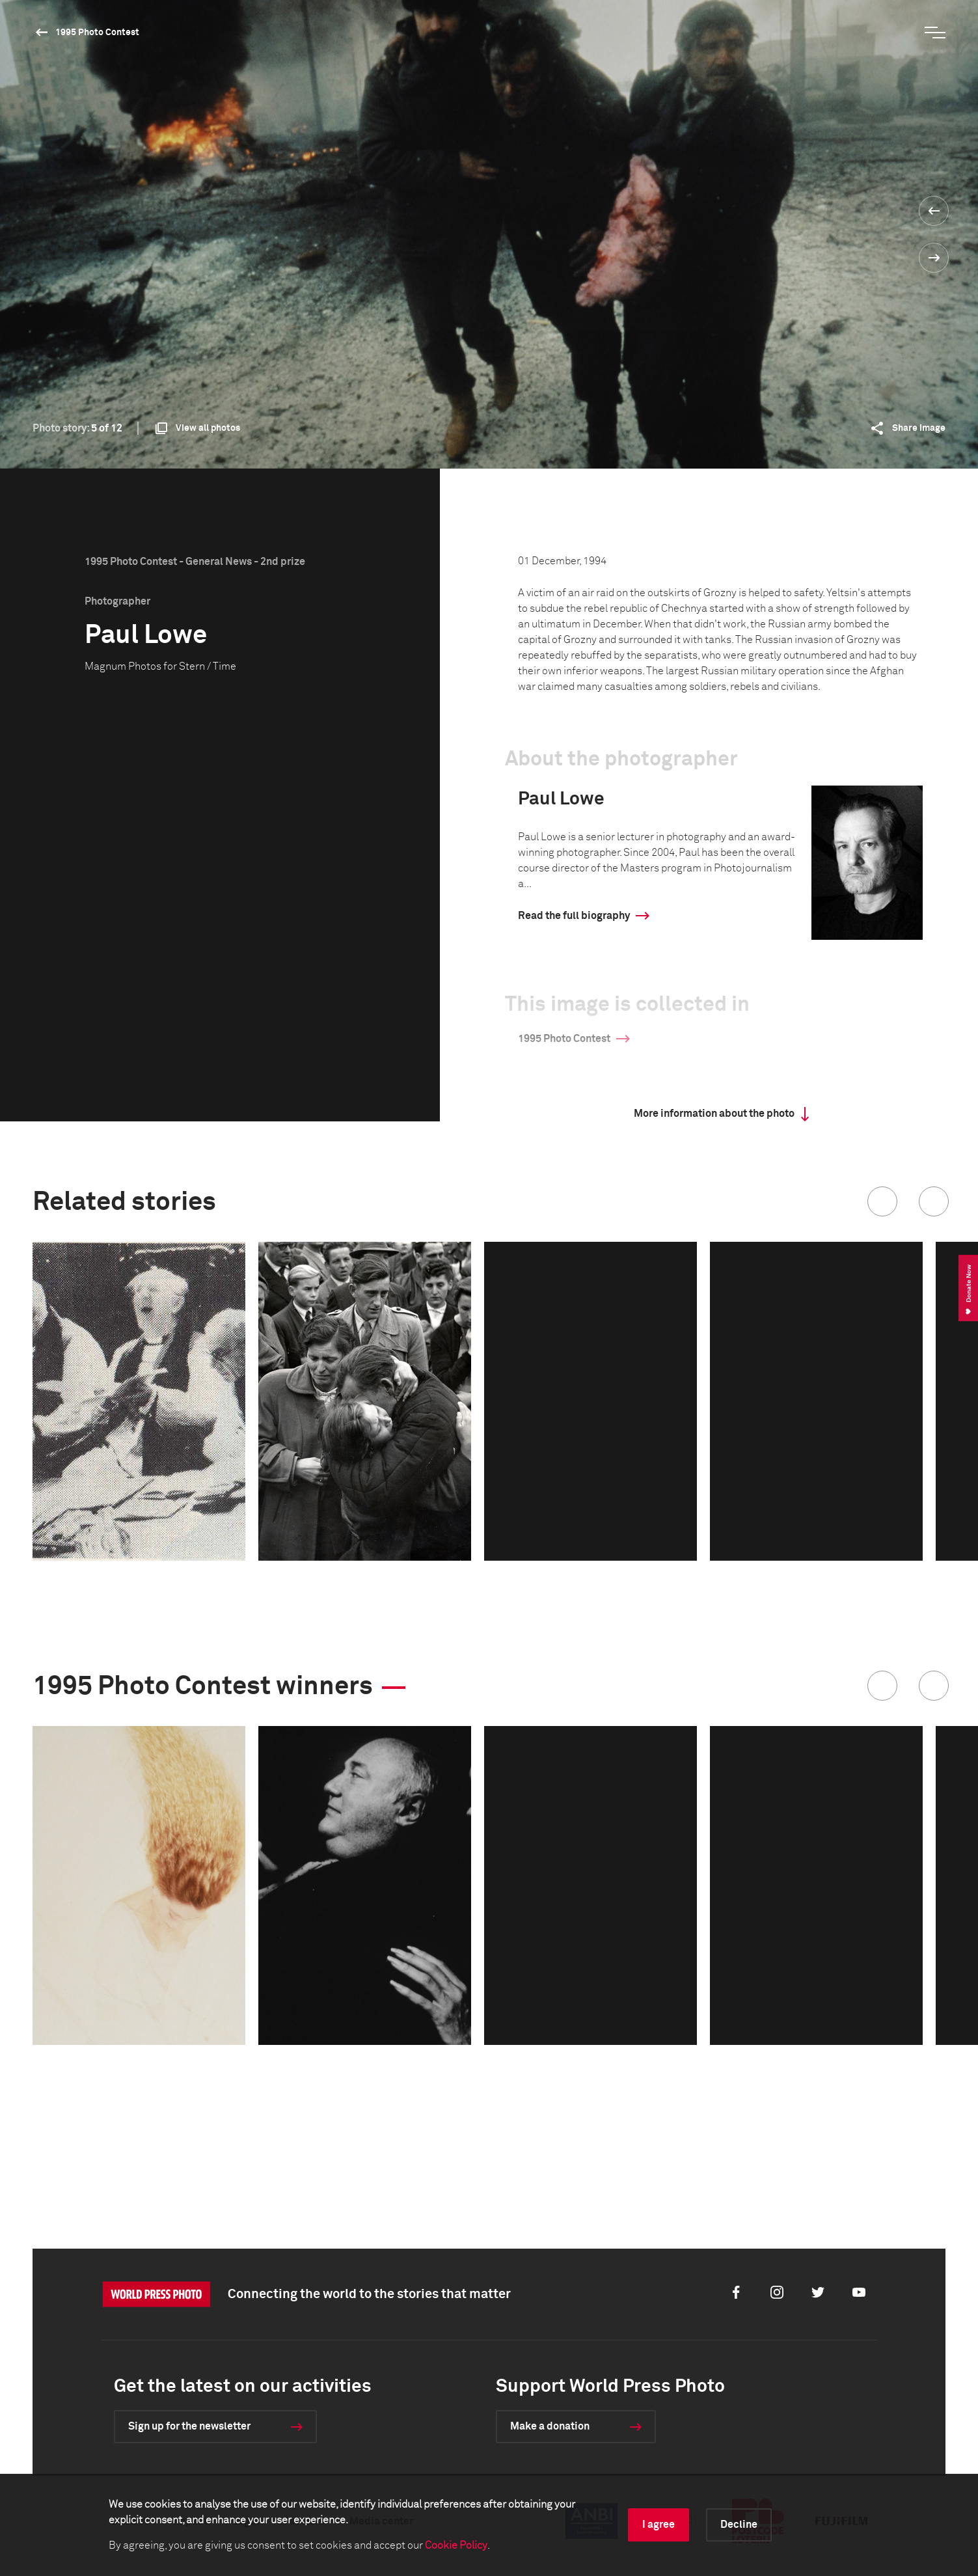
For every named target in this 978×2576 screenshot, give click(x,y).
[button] (882, 1201)
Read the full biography (574, 916)
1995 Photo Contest (97, 32)
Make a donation (550, 2426)
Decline (738, 2524)
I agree (658, 2524)
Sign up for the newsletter (189, 2426)
